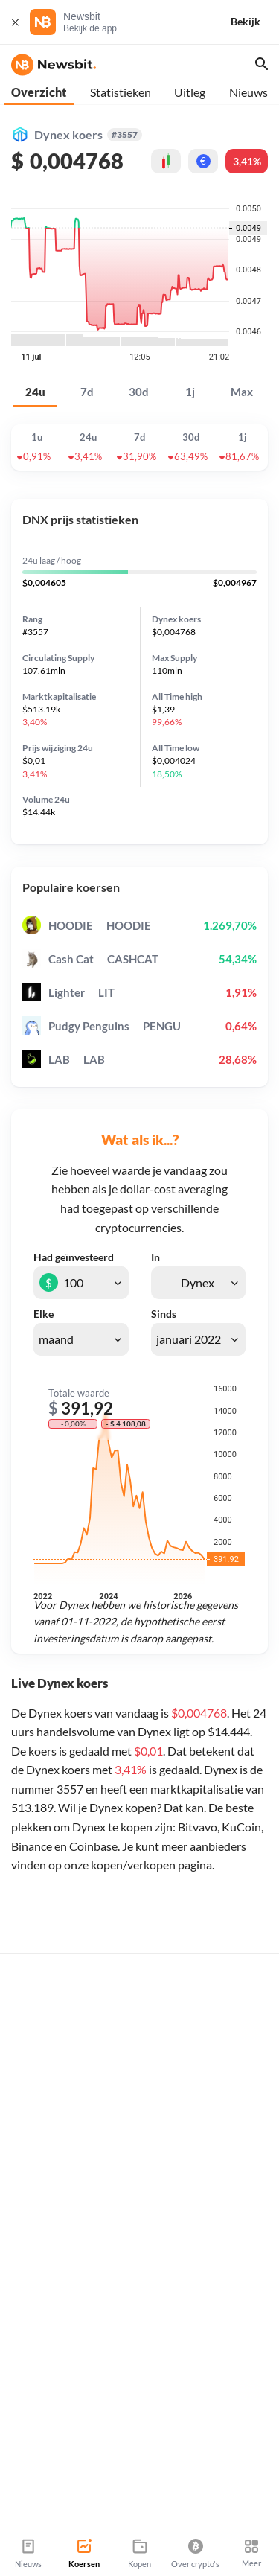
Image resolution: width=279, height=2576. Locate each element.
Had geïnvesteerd (73, 1257)
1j (190, 392)
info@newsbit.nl (48, 2461)
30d (139, 392)
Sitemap (176, 2525)
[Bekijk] (254, 22)
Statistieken (120, 92)
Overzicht (38, 92)
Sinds (163, 1314)
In (155, 1257)
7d (87, 392)
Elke (43, 1314)
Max (242, 392)
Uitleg (189, 92)
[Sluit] (15, 22)
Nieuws (248, 92)
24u (35, 392)
